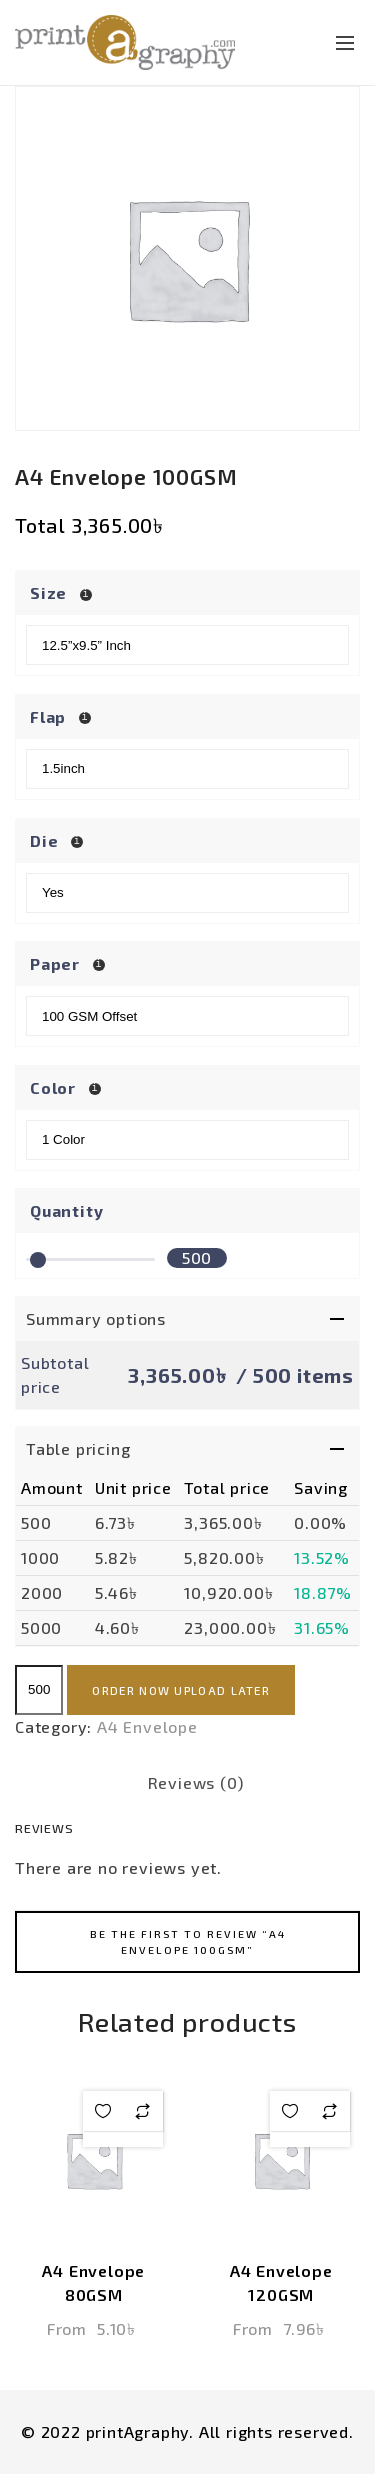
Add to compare (143, 2111)
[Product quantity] (39, 1690)
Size (50, 592)
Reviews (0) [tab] (196, 1782)
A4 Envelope (147, 1726)
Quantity (66, 1210)
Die (46, 840)
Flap (50, 716)
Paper (57, 963)
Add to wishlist (103, 2111)
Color (55, 1087)
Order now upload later (181, 1690)
